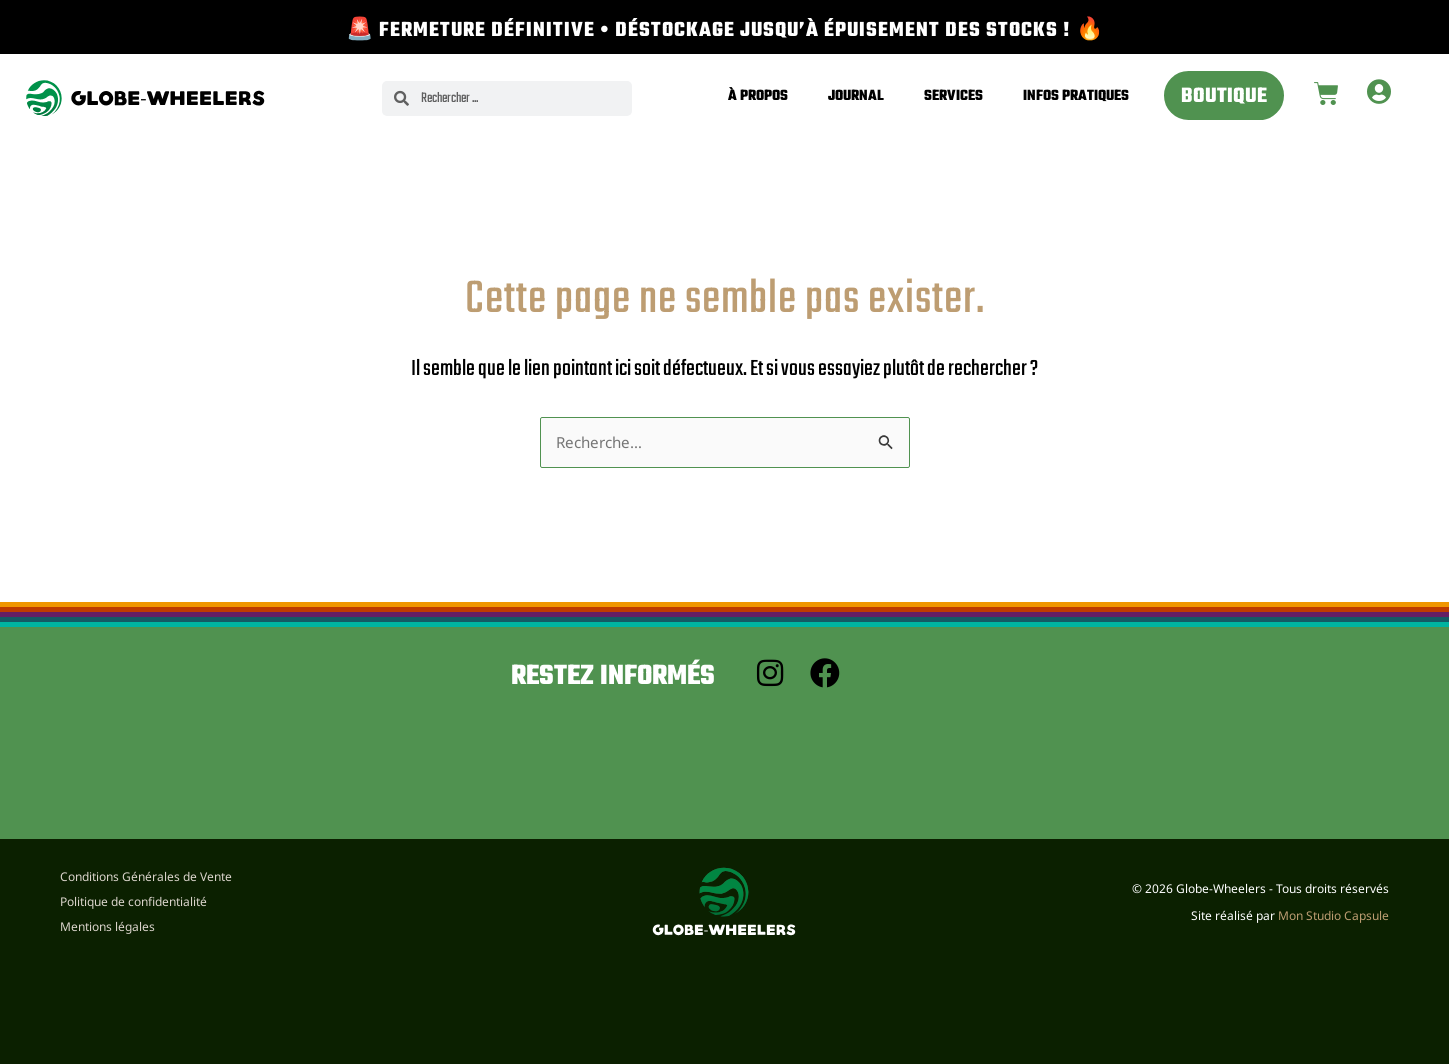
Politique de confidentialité (133, 898)
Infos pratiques (1076, 96)
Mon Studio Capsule (1333, 915)
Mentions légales (107, 925)
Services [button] (953, 96)
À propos (758, 96)
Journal (856, 96)
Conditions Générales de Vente (146, 872)
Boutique (1224, 97)
